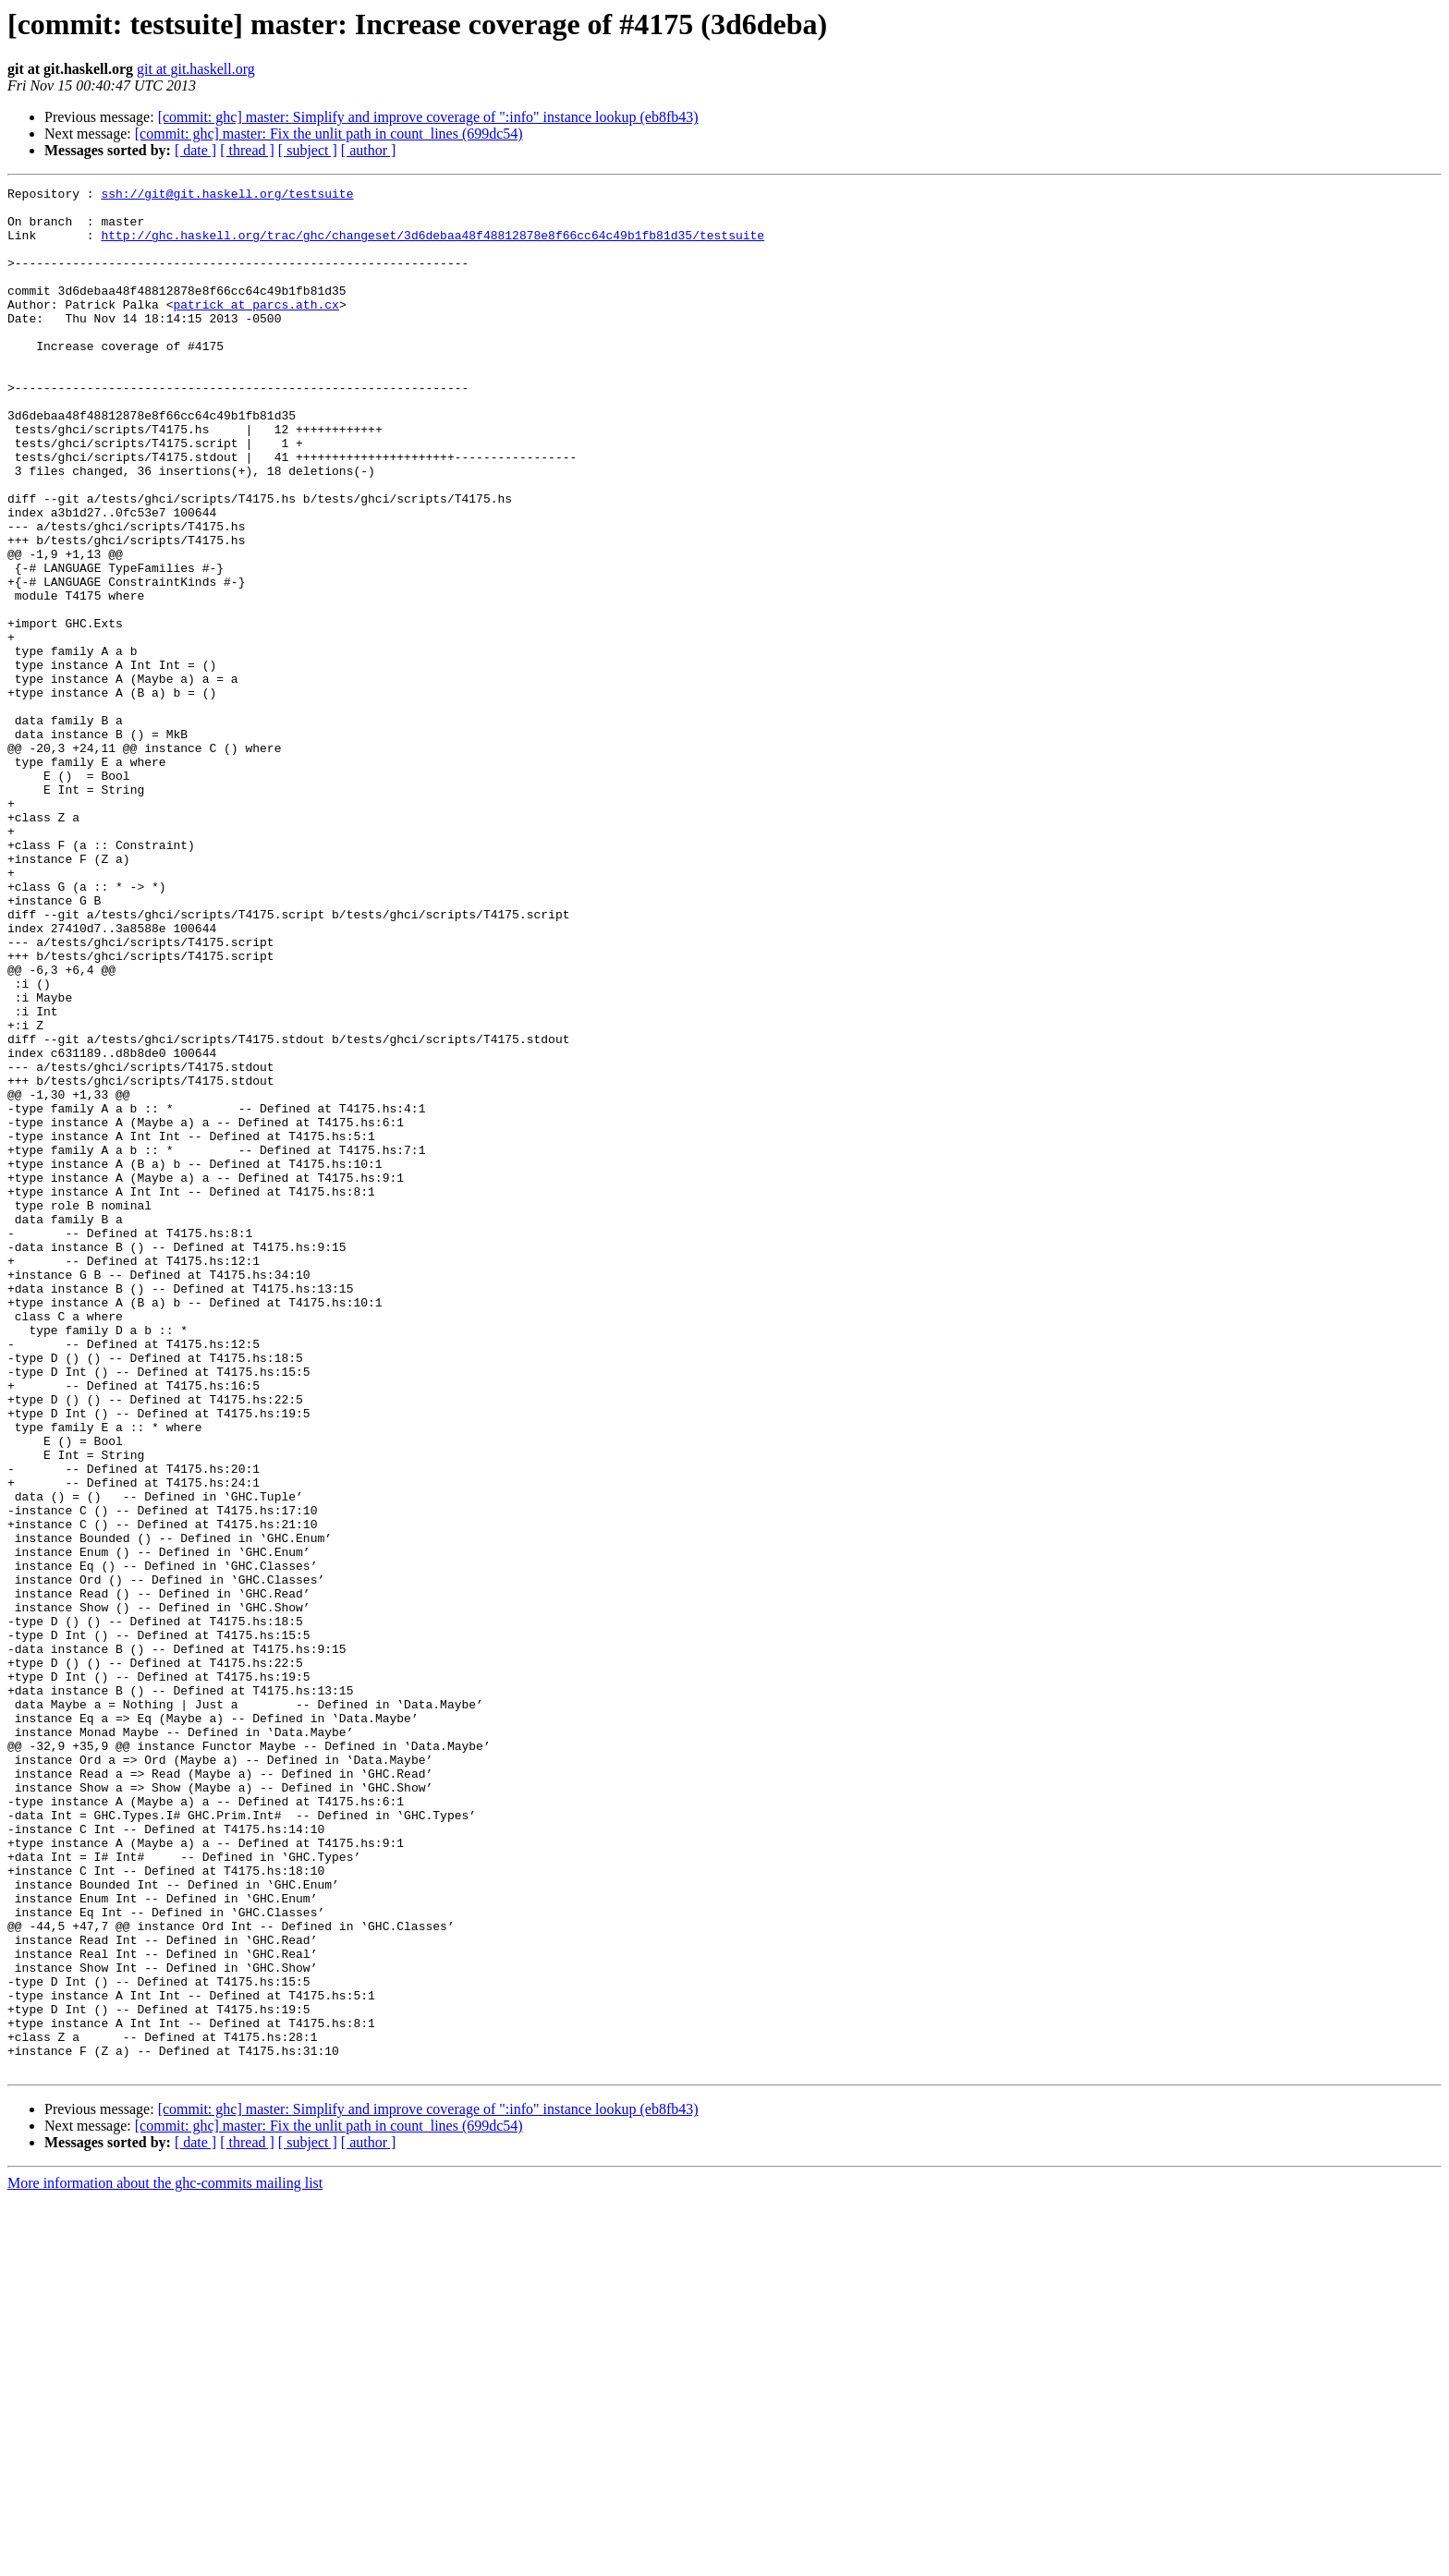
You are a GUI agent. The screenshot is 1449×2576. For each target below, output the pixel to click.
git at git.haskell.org (196, 69)
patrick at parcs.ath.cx (255, 329)
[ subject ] (307, 150)
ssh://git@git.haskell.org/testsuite (227, 196)
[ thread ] (247, 150)
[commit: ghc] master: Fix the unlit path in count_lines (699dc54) (329, 133)
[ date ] (195, 150)
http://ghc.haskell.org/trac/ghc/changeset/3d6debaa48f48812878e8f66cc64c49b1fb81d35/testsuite (432, 245)
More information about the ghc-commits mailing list (165, 2560)
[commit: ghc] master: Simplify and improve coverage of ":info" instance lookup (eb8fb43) (428, 117)
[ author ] (368, 150)
